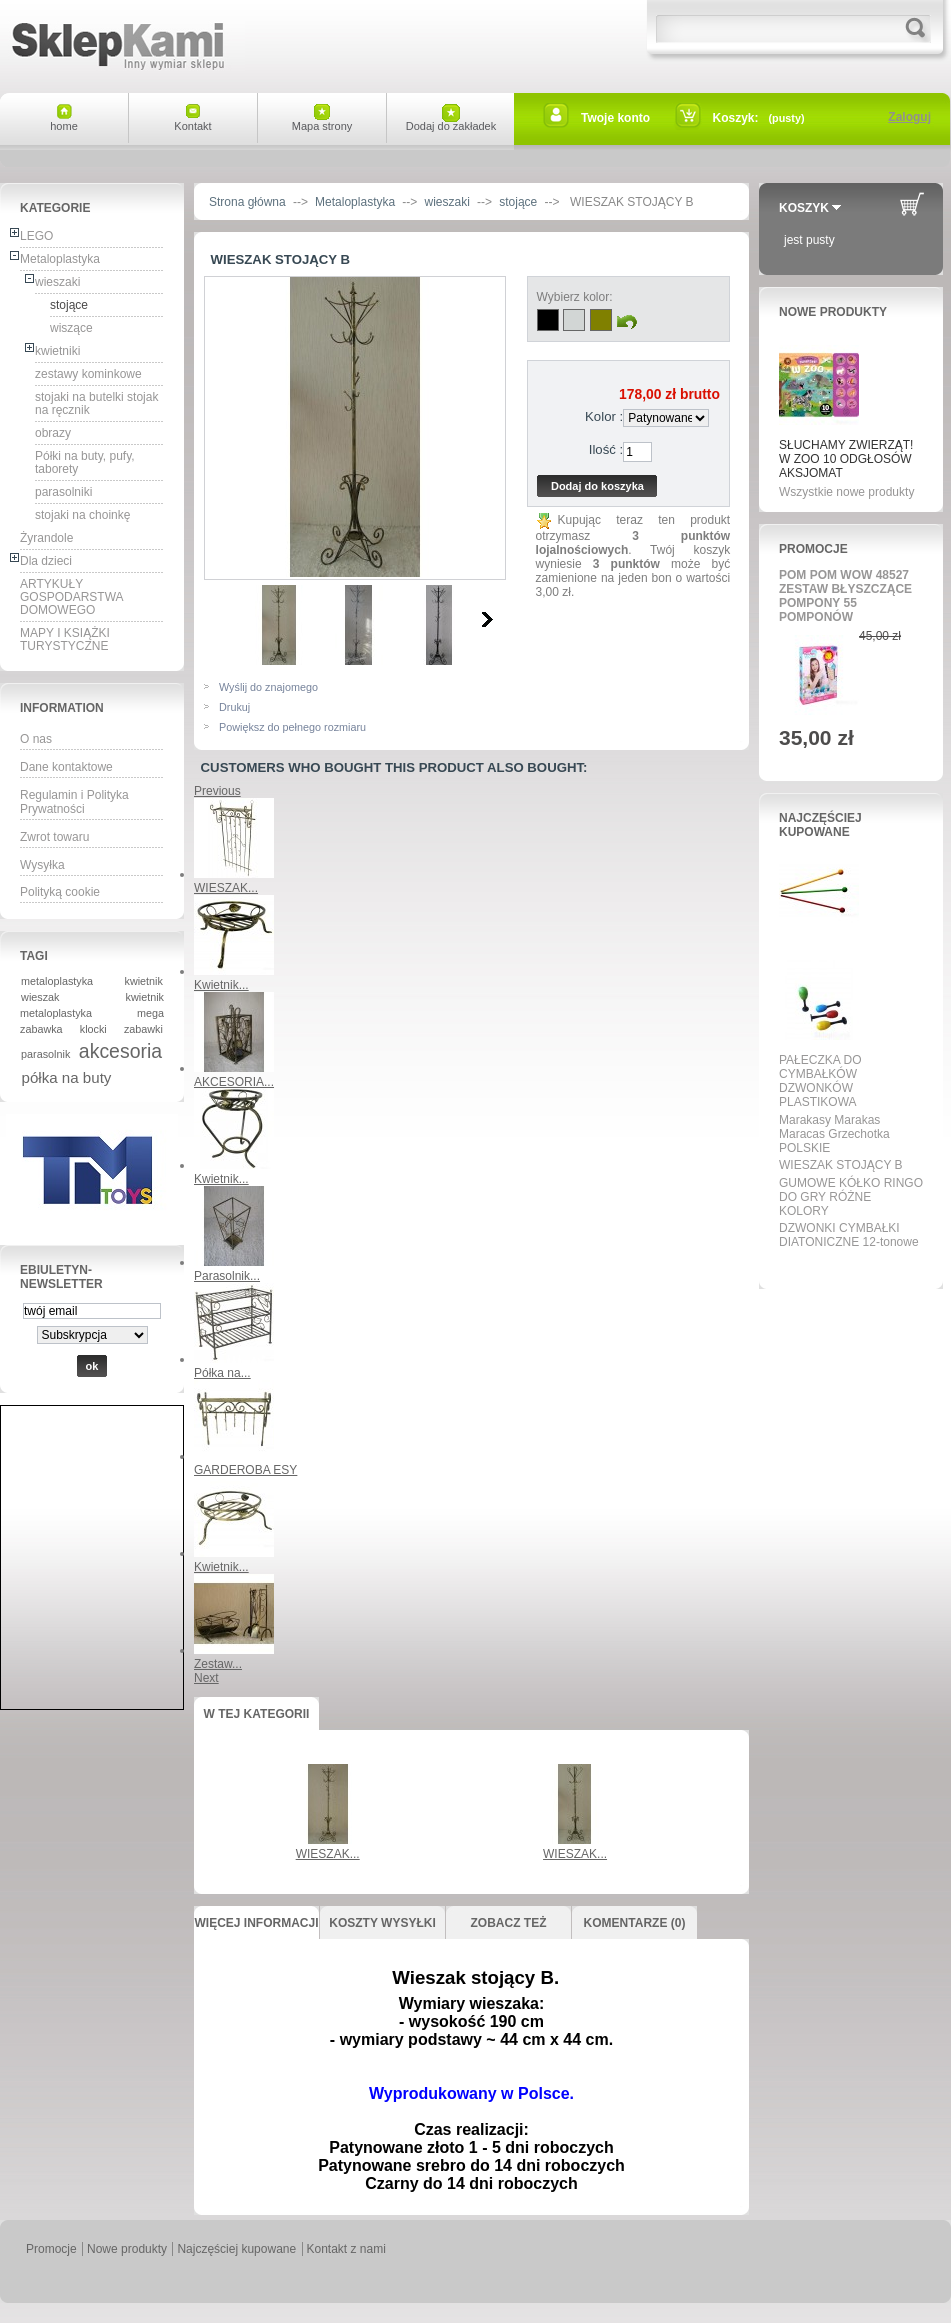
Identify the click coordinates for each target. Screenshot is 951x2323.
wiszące (71, 328)
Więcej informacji (256, 1923)
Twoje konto (615, 118)
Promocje (813, 549)
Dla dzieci (46, 561)
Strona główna (247, 202)
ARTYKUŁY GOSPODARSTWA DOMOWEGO (72, 597)
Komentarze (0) (635, 1923)
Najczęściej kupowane (820, 825)
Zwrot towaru (54, 837)
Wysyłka (42, 865)
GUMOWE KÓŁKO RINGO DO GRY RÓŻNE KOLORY (851, 1197)
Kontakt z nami (346, 2249)
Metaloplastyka (60, 259)
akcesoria (120, 1051)
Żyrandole (46, 538)
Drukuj (234, 707)
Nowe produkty (833, 312)
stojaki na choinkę (82, 515)
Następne (487, 619)
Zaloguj (909, 117)
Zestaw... (218, 1664)
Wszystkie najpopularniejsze (845, 1265)
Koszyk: (736, 118)
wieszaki (57, 282)
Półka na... (222, 1373)
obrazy (53, 433)
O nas (36, 739)
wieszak (40, 997)
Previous (217, 791)
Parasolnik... (227, 1276)
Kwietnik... (221, 985)
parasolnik (45, 1054)
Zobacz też (509, 1923)
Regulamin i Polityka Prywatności (74, 802)
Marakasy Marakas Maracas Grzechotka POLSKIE (834, 1134)
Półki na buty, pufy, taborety (85, 462)
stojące (69, 305)
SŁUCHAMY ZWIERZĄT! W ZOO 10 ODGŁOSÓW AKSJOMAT (846, 459)
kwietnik (144, 981)
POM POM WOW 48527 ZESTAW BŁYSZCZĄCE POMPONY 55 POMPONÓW (845, 596)
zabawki (143, 1029)
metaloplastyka (57, 981)
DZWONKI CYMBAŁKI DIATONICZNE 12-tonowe (849, 1235)
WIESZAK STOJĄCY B (841, 1165)
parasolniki (63, 492)
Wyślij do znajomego (268, 687)
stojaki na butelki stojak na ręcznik (96, 403)
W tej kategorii (257, 1714)
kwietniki (57, 351)
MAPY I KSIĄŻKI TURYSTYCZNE (65, 639)
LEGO (36, 236)
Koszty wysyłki (382, 1923)
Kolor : (604, 416)
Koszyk (804, 208)
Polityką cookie (60, 892)
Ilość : (606, 449)
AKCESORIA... (234, 1082)
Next (206, 1678)
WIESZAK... (226, 888)
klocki (93, 1029)
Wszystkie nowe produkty (846, 492)
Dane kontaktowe (66, 767)
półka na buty (67, 1077)
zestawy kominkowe (88, 374)
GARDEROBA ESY (245, 1470)
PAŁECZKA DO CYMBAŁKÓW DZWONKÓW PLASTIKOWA (820, 1081)
